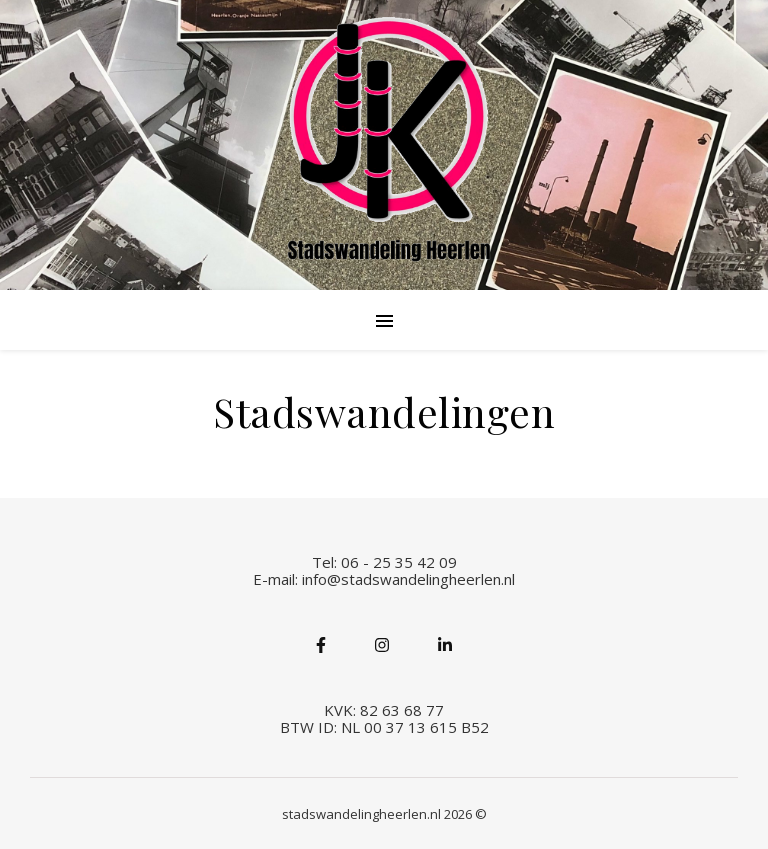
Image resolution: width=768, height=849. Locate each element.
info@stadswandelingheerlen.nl (408, 579)
